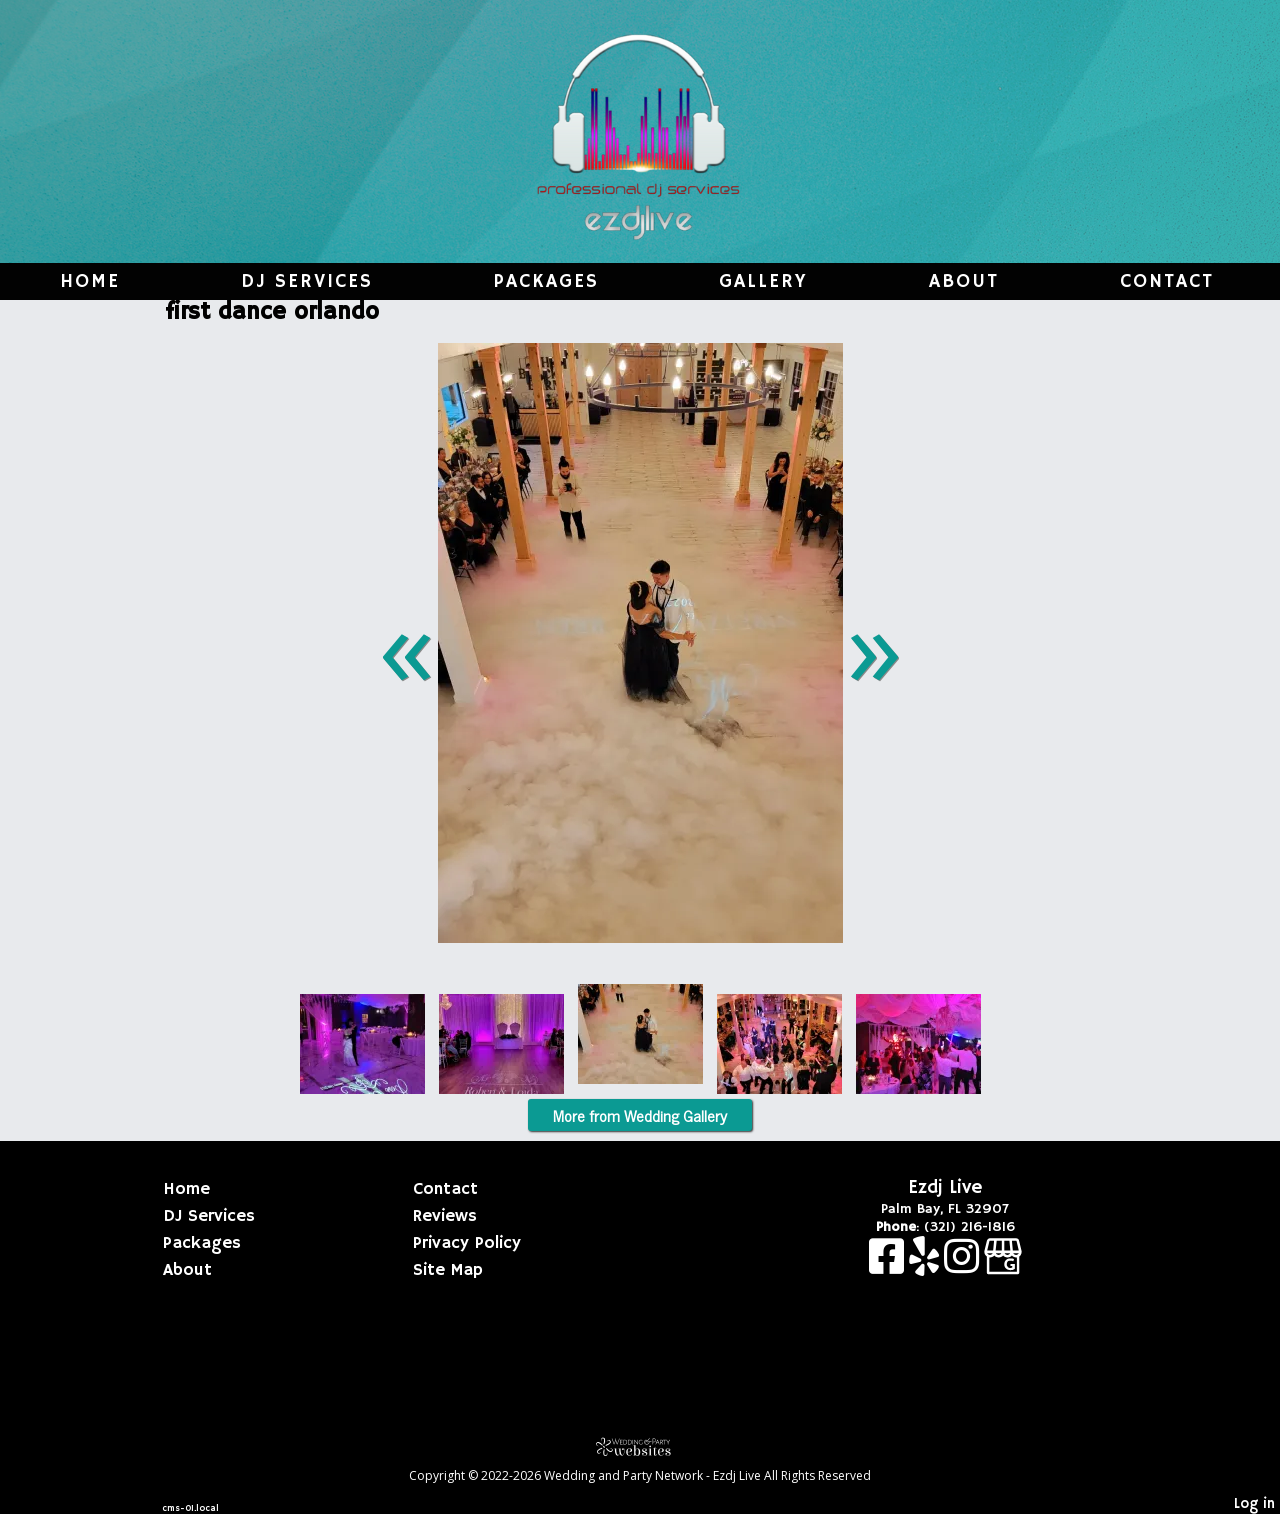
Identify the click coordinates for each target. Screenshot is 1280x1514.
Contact (1167, 282)
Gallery (763, 282)
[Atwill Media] (640, 1446)
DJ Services (307, 282)
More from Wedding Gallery (640, 1115)
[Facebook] (889, 1267)
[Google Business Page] (1003, 1267)
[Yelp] (926, 1267)
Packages (546, 282)
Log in (1254, 1504)
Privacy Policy (467, 1243)
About (964, 282)
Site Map (448, 1270)
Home (90, 282)
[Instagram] (964, 1267)
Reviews (445, 1216)
